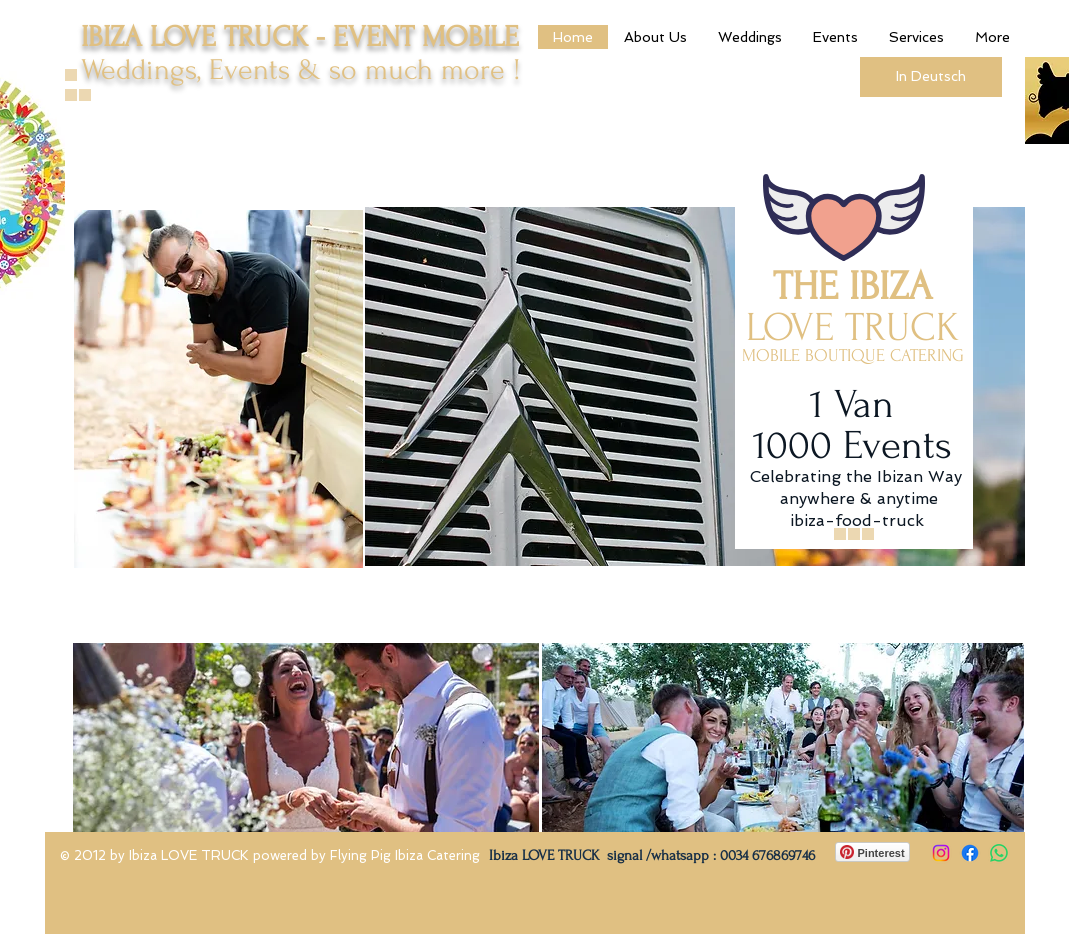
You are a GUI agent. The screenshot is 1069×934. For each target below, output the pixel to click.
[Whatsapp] (999, 853)
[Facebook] (970, 853)
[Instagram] (941, 853)
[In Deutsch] (931, 77)
